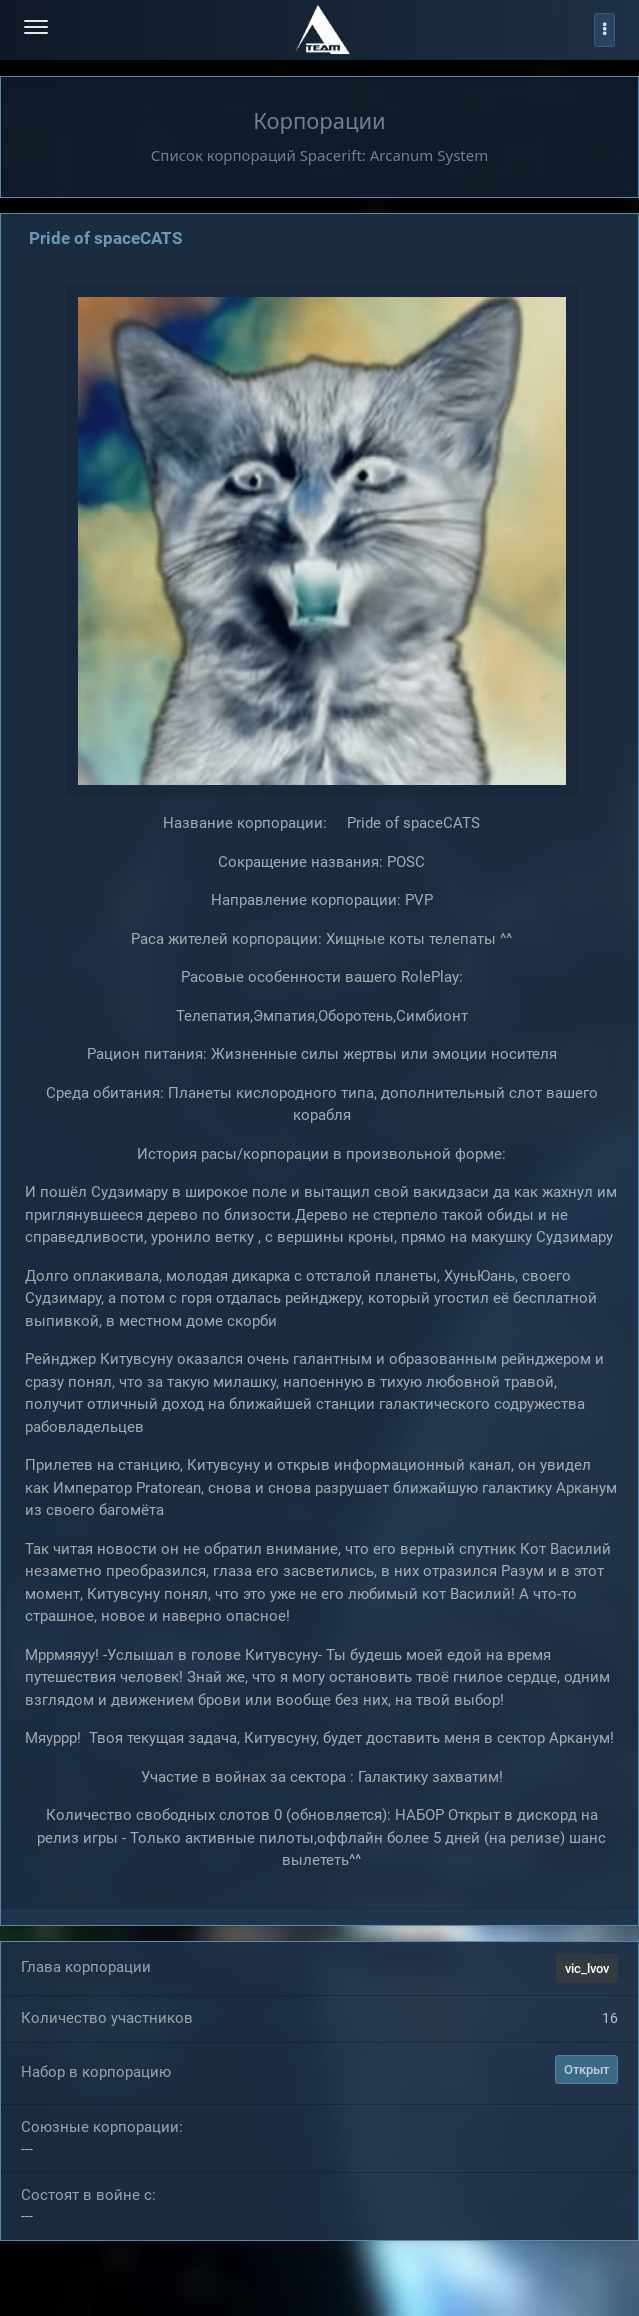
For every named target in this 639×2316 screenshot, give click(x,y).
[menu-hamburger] (36, 29)
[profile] (604, 30)
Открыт (586, 2069)
